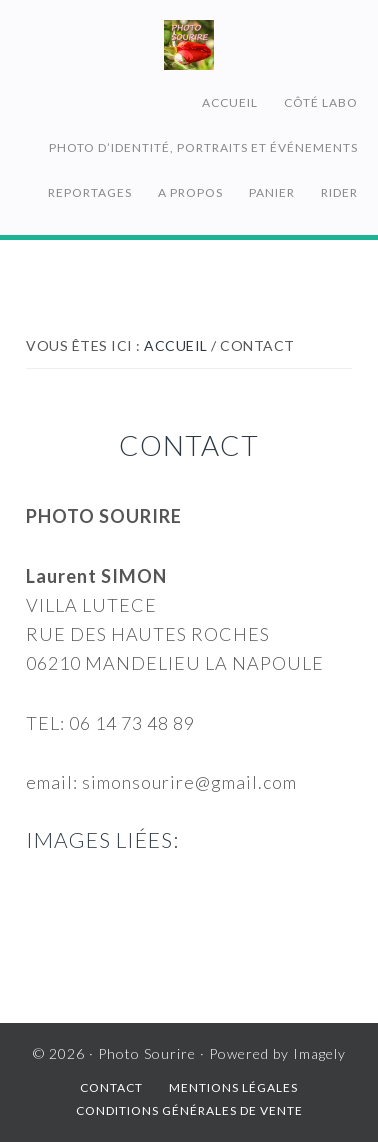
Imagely (319, 1053)
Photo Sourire (189, 45)
